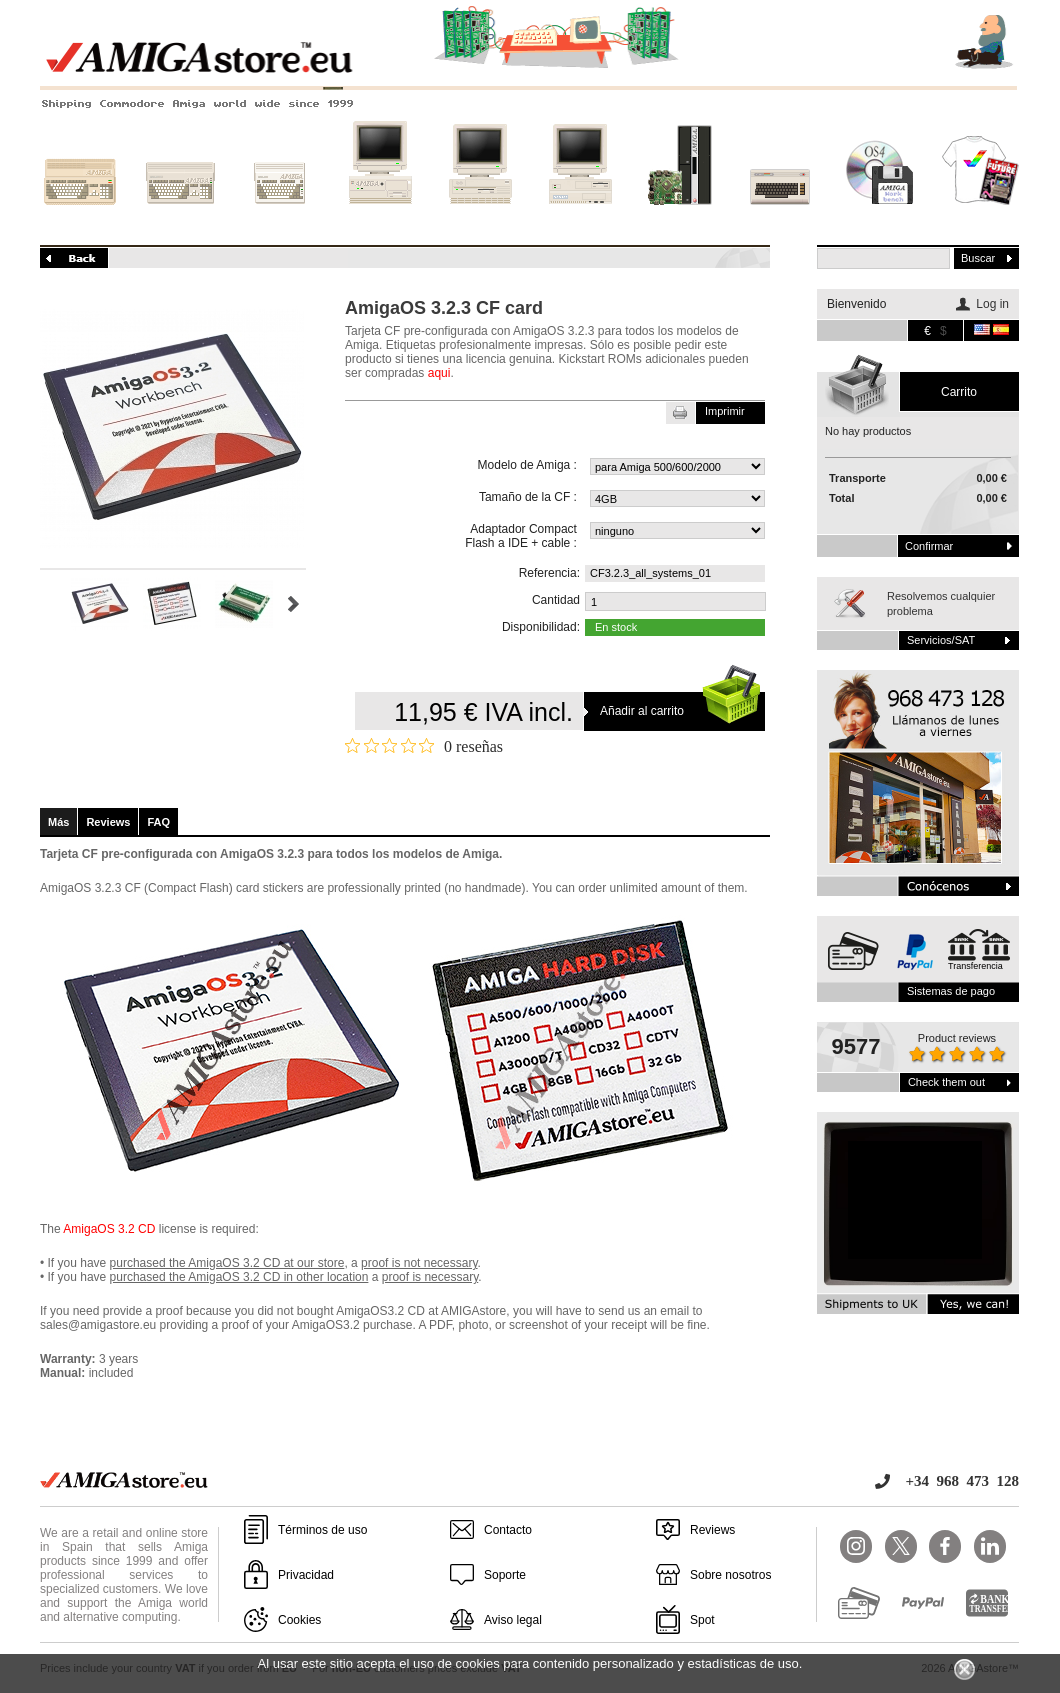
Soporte (505, 1575)
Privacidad (306, 1575)
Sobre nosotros (730, 1575)
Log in (992, 304)
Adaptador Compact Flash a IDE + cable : (521, 536)
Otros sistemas (780, 217)
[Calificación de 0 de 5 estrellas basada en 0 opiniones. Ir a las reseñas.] (424, 746)
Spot (702, 1620)
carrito (959, 392)
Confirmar (929, 546)
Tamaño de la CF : (528, 497)
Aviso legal (513, 1620)
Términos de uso (322, 1530)
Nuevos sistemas (680, 217)
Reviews (108, 822)
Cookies (299, 1620)
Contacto (508, 1530)
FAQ (158, 822)
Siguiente (293, 604)
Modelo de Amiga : (527, 465)
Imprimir (725, 411)
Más (58, 822)
